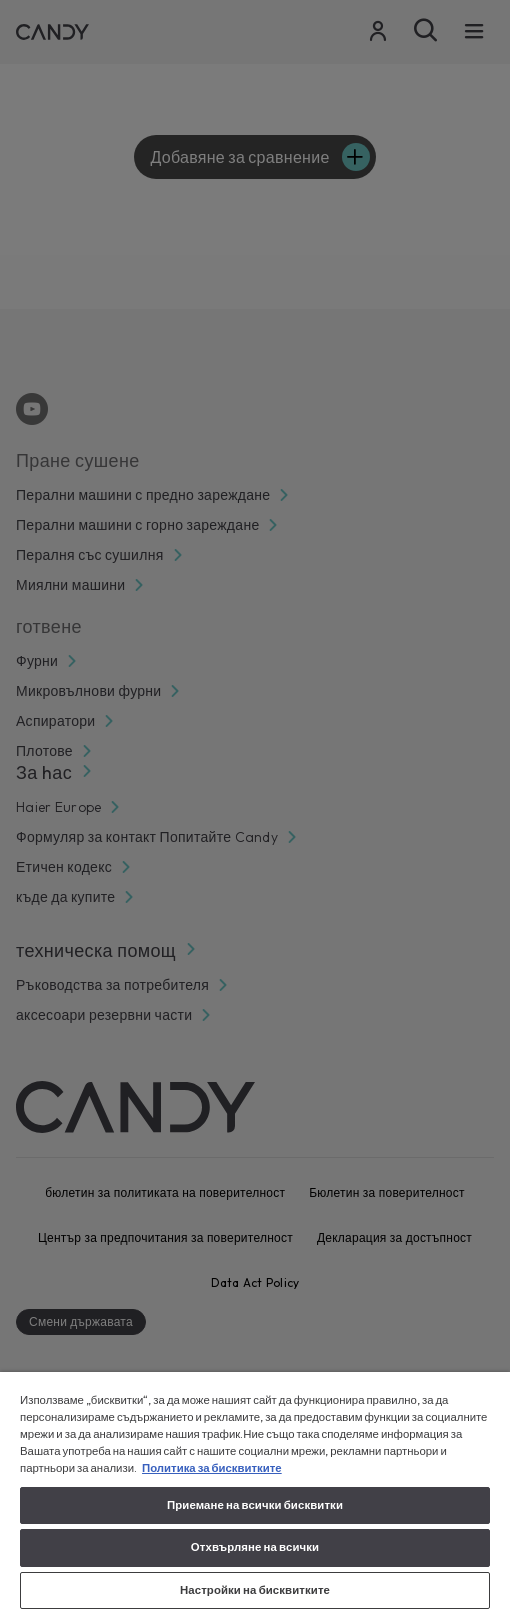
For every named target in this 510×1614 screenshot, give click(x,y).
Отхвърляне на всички (255, 1547)
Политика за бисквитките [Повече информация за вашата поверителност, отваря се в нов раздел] (212, 1468)
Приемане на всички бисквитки (255, 1505)
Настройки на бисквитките (255, 1590)
